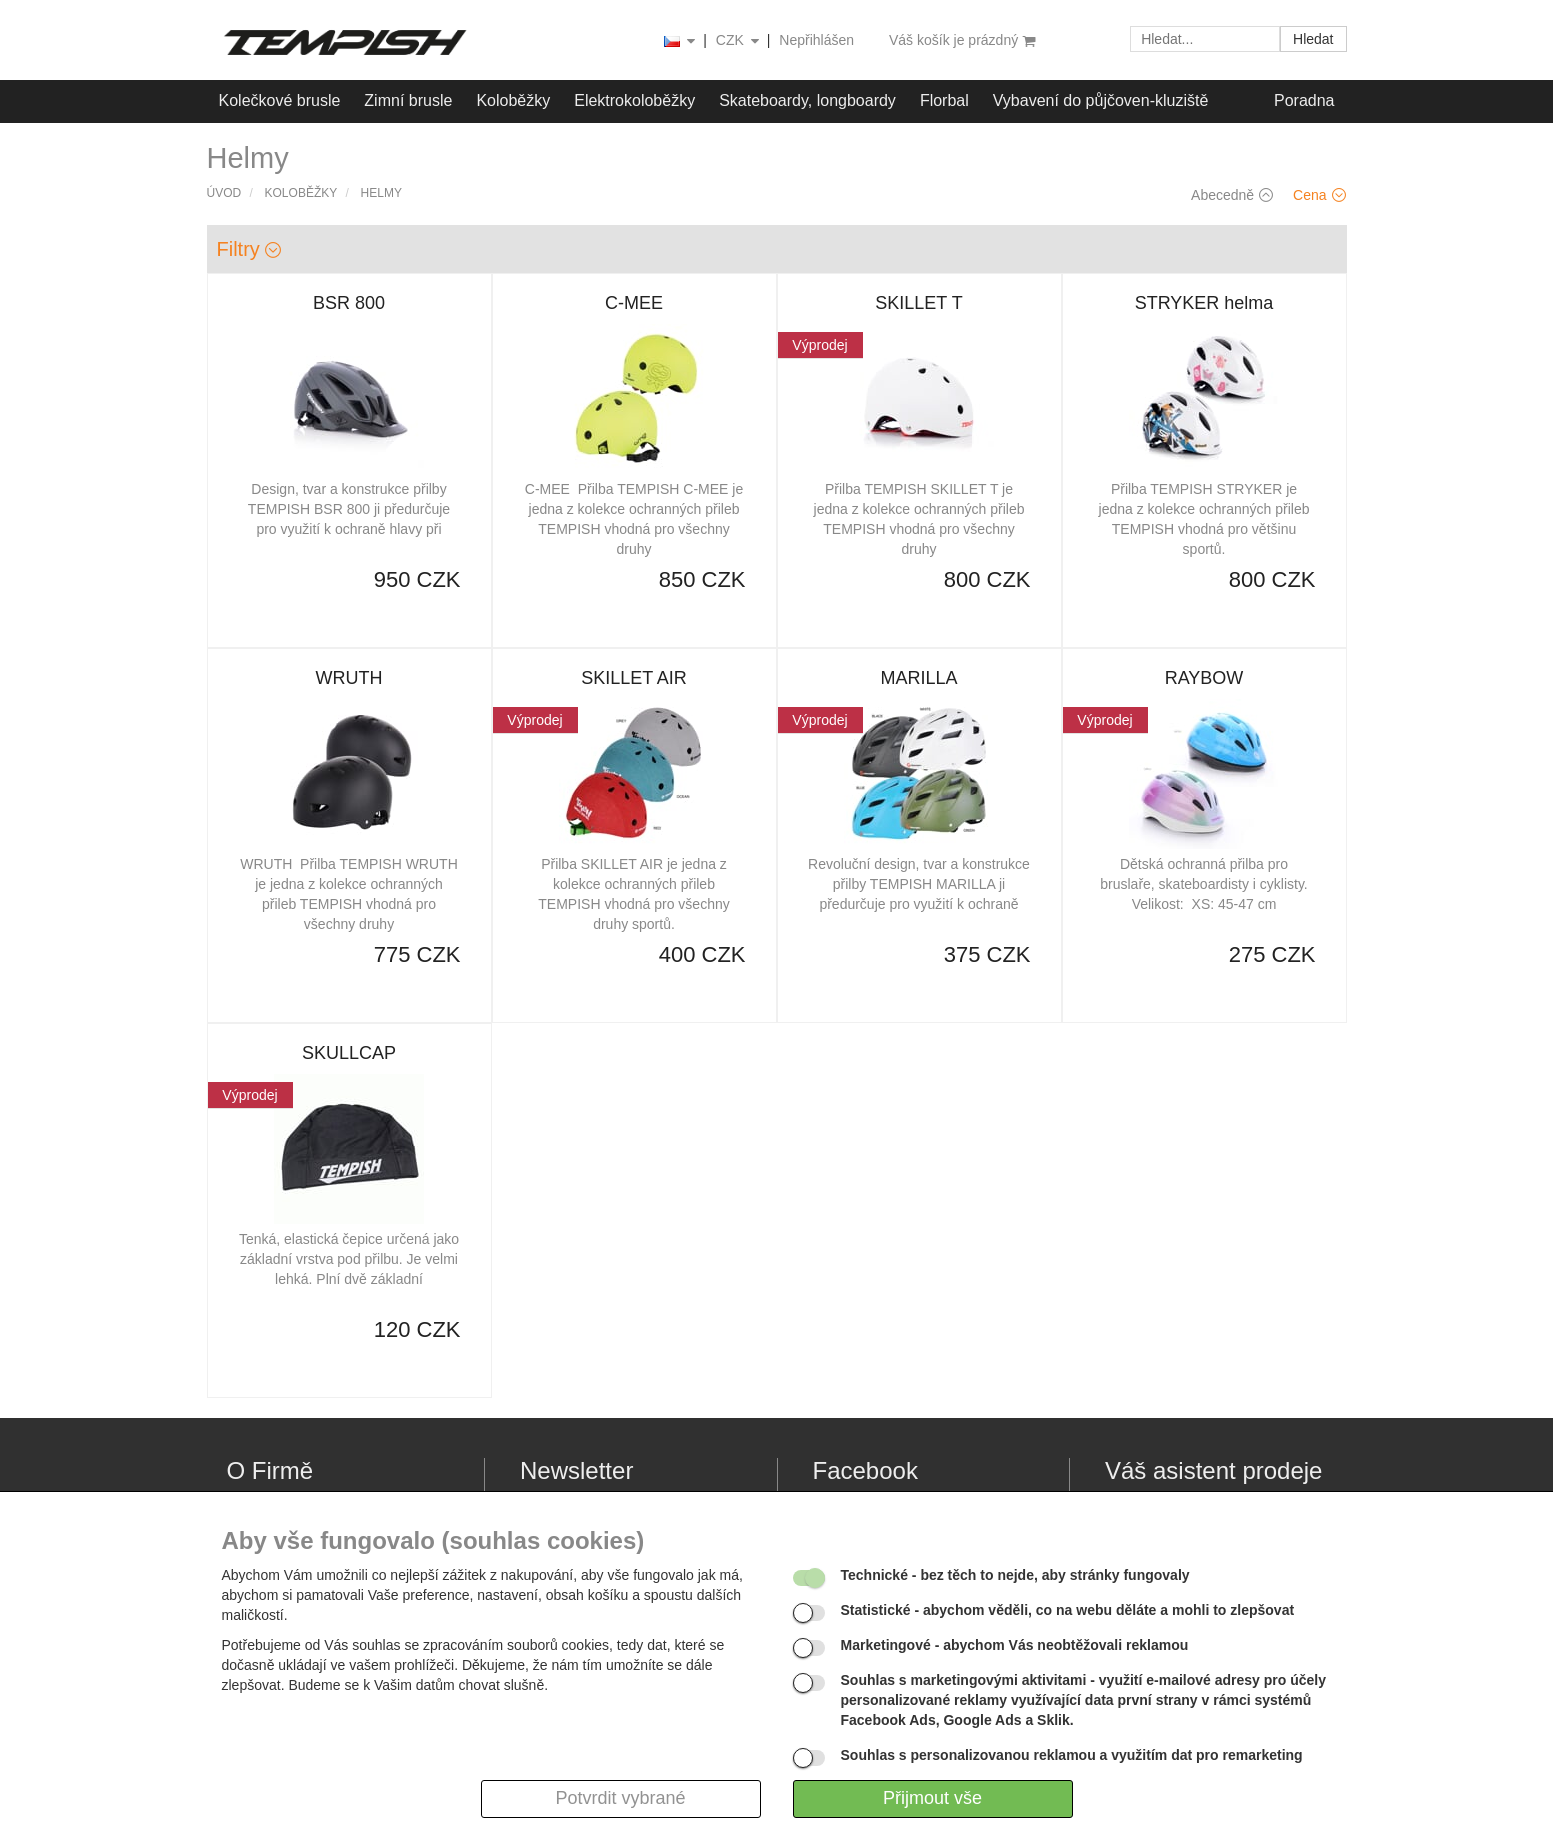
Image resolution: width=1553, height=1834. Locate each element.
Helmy (381, 193)
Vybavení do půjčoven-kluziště (1101, 100)
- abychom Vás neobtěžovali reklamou (1015, 1645)
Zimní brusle (408, 100)
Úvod (224, 193)
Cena (1319, 195)
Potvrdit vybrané (620, 1798)
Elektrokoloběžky (634, 100)
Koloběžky (513, 100)
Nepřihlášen (816, 40)
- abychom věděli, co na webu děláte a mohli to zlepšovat (1068, 1610)
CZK (739, 41)
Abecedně (1232, 195)
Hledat (1313, 39)
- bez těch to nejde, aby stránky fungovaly (1015, 1575)
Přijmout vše (932, 1798)
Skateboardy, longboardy (807, 100)
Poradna (1304, 100)
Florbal (944, 100)
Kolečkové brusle (280, 100)
